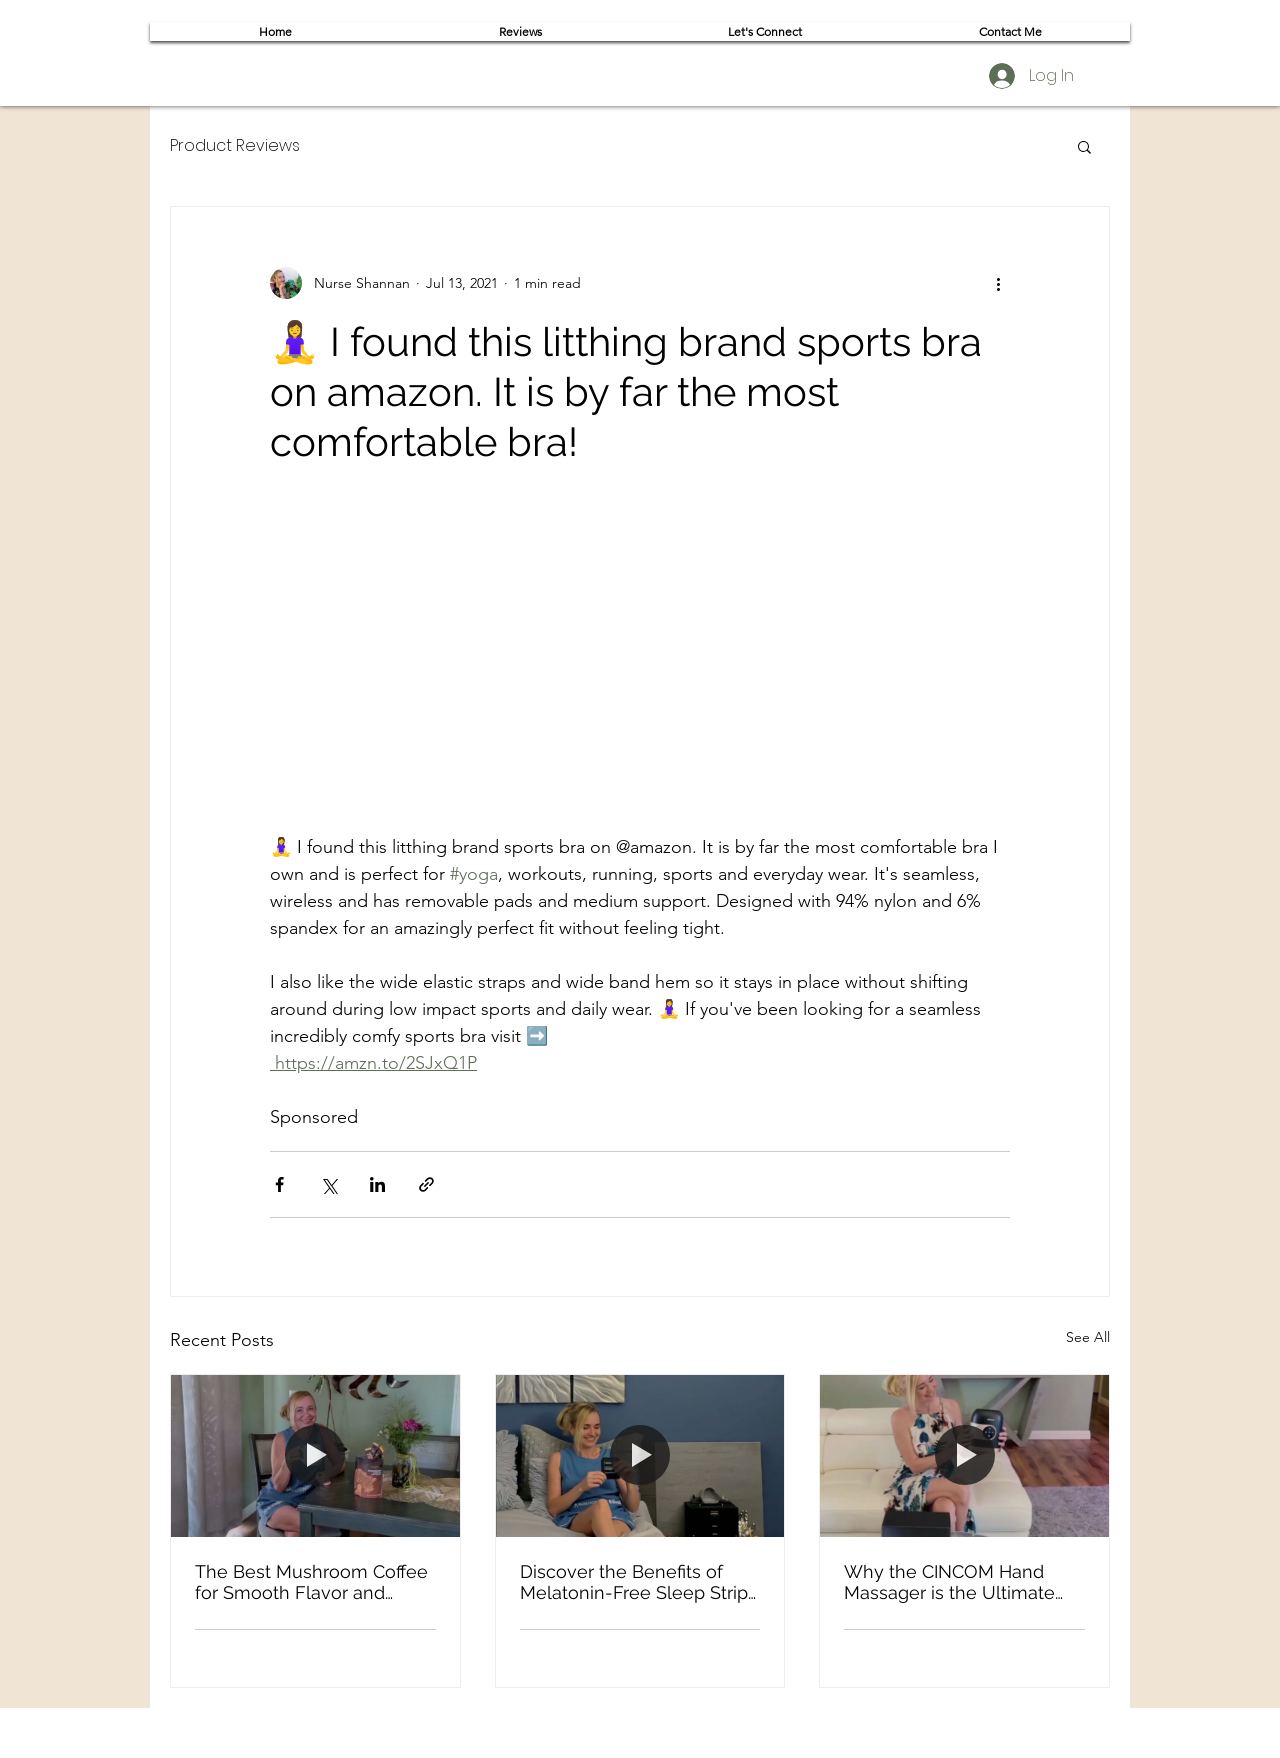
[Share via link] (426, 1184)
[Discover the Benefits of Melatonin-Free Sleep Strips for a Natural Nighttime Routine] (640, 1456)
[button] (1084, 146)
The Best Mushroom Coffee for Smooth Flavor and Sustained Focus (311, 1582)
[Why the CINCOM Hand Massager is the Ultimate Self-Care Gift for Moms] (964, 1456)
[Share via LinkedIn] (377, 1184)
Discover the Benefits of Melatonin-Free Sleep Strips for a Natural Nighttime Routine (638, 1582)
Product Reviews (235, 146)
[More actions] (998, 283)
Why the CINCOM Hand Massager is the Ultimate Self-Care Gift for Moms (949, 1582)
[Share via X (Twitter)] (328, 1184)
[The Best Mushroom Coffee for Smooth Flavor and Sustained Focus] (315, 1456)
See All (1088, 1337)
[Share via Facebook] (279, 1184)
